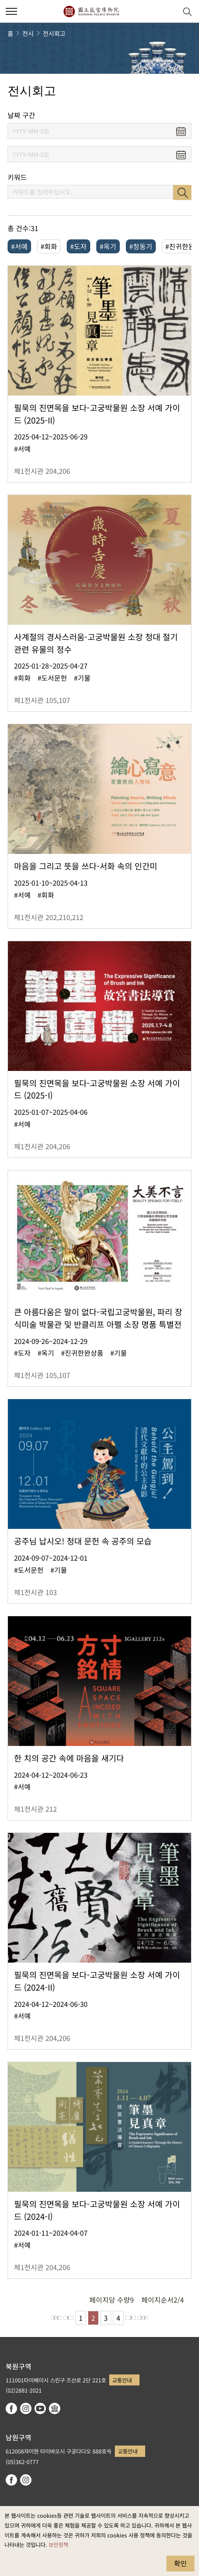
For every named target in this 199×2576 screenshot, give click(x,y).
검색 (182, 192)
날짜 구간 (21, 115)
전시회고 (54, 33)
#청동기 (140, 246)
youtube (40, 2408)
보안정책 (58, 2544)
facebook (11, 2408)
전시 (28, 33)
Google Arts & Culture (54, 2408)
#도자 (78, 246)
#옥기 (108, 246)
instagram (25, 2408)
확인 (180, 2563)
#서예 (19, 246)
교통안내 (122, 2380)
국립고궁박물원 (91, 11)
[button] (169, 11)
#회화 (49, 246)
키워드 (17, 177)
